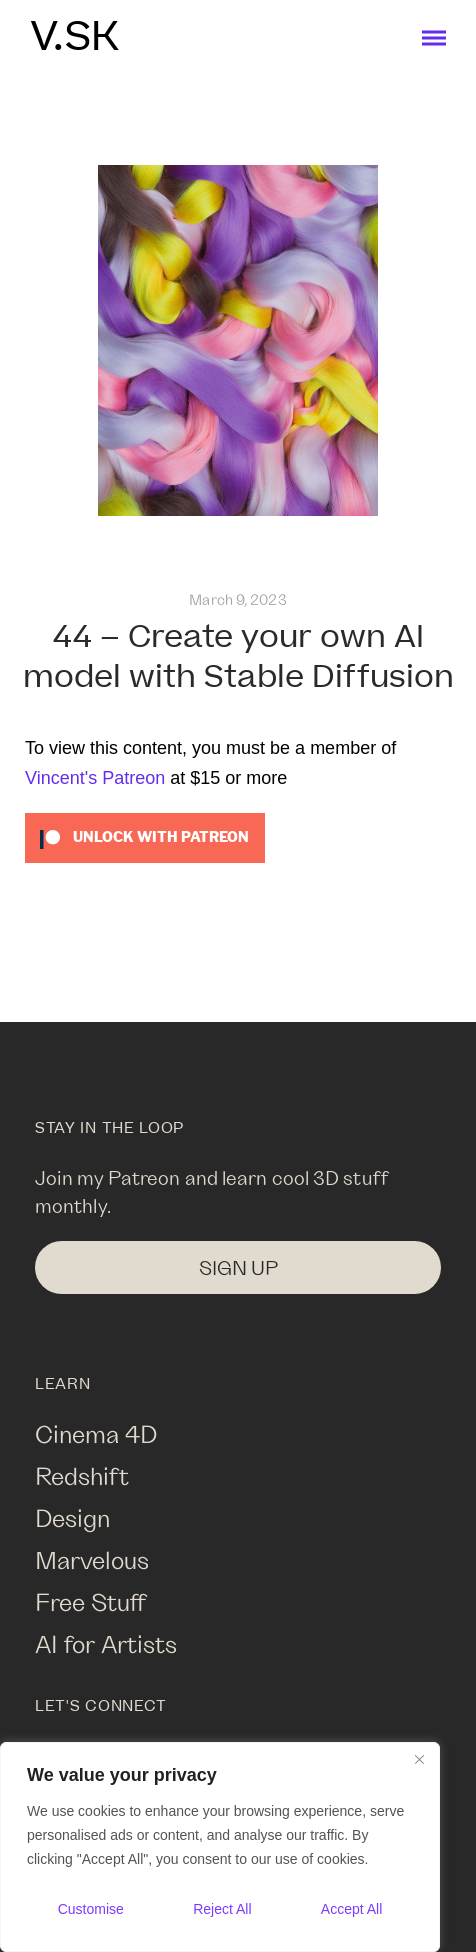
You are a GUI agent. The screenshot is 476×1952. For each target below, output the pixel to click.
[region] (220, 1847)
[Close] (419, 1759)
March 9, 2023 (237, 599)
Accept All (351, 1909)
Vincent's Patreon (95, 778)
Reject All (222, 1909)
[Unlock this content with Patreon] (145, 836)
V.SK (74, 38)
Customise (91, 1909)
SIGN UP (238, 1267)
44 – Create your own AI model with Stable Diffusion (238, 657)
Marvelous (92, 1559)
